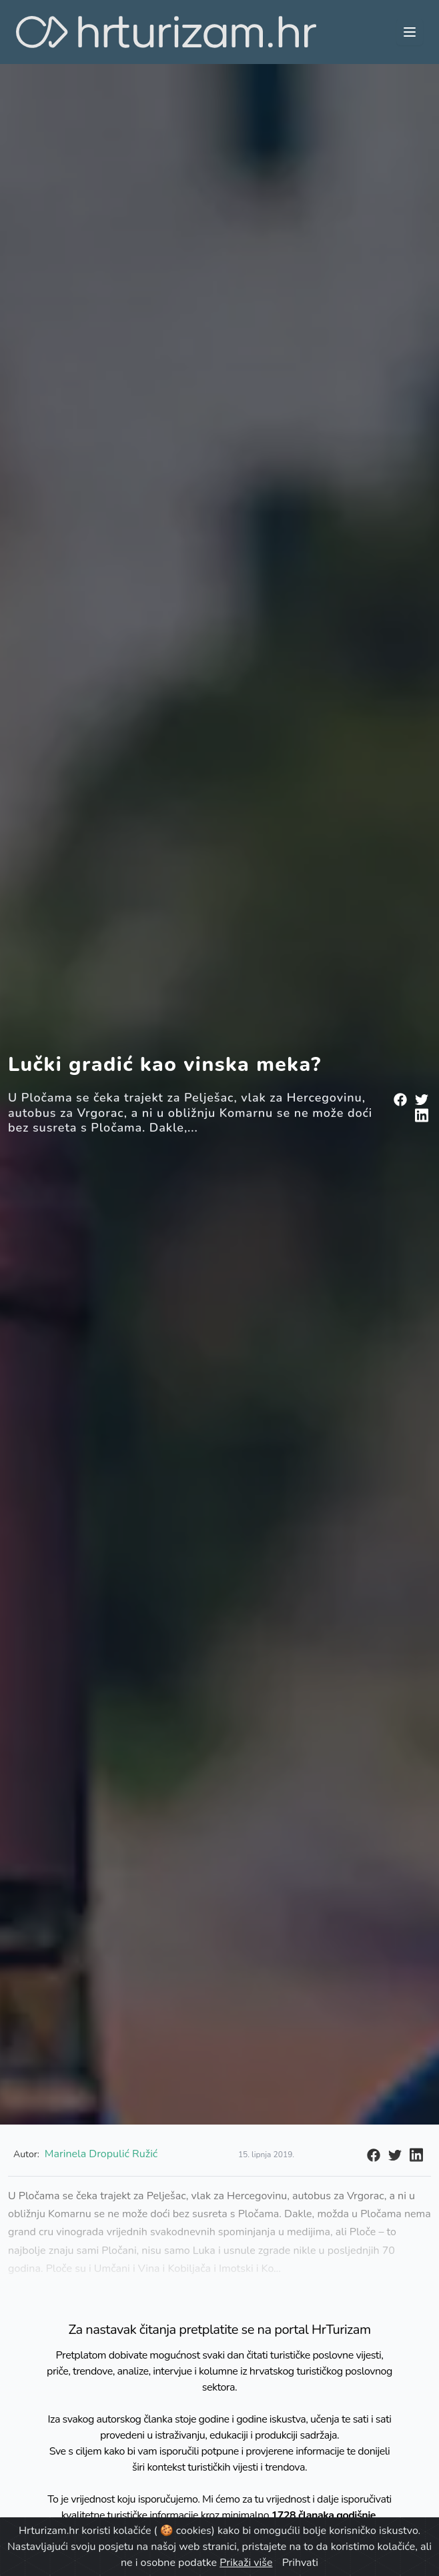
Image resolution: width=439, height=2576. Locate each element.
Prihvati (300, 2562)
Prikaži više (246, 2562)
